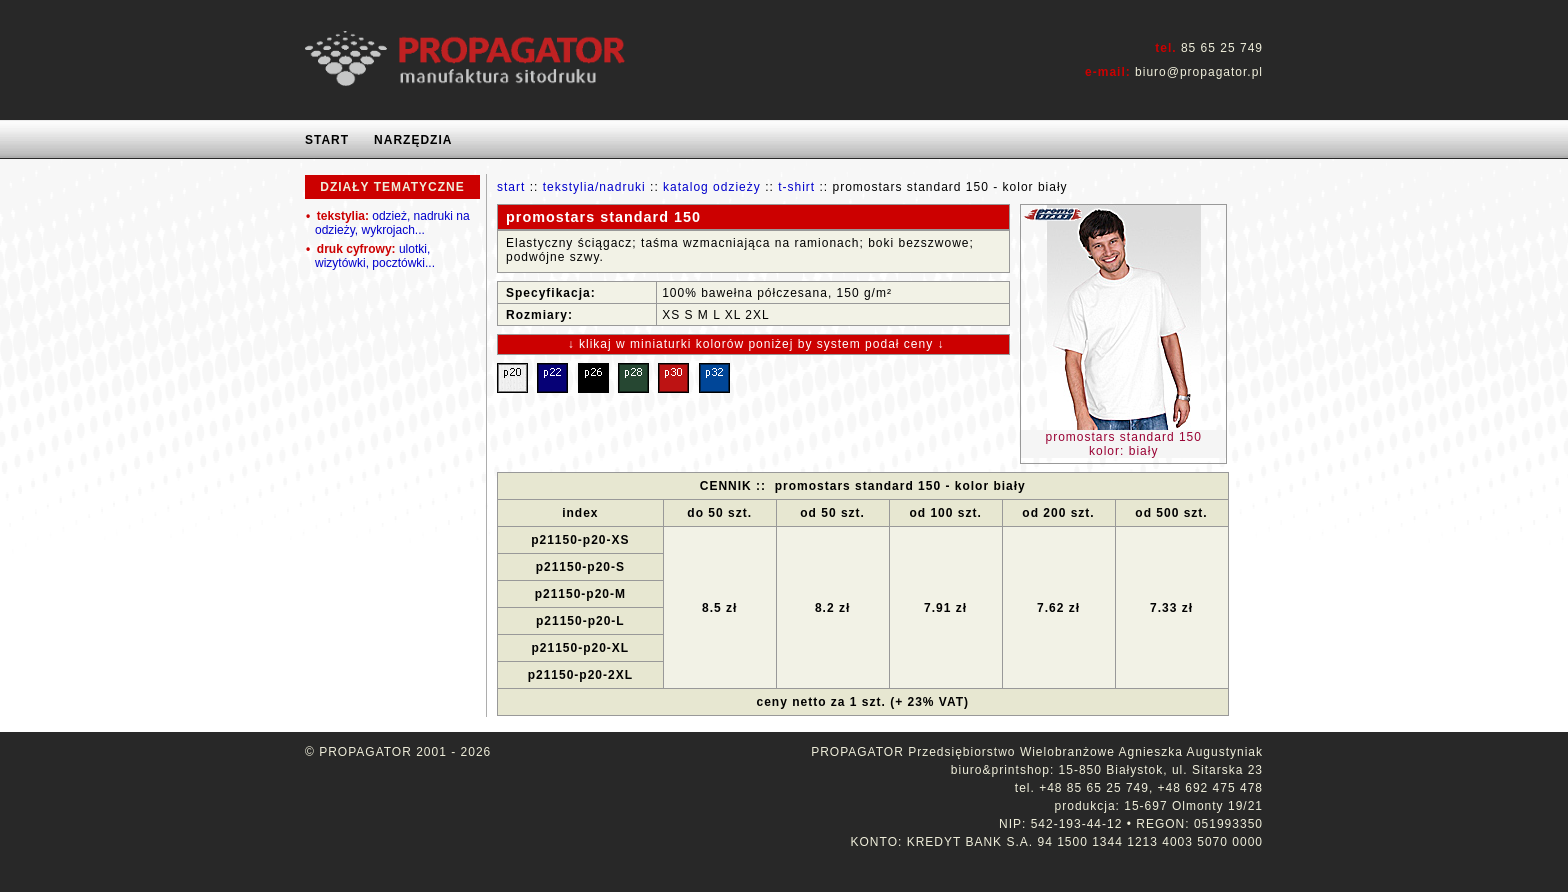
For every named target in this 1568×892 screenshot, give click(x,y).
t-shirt (796, 187)
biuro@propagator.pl (1199, 72)
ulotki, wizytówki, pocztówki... (370, 256)
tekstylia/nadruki (594, 187)
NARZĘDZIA (413, 140)
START (327, 140)
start (511, 187)
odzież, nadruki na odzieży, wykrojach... (388, 223)
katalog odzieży (712, 187)
